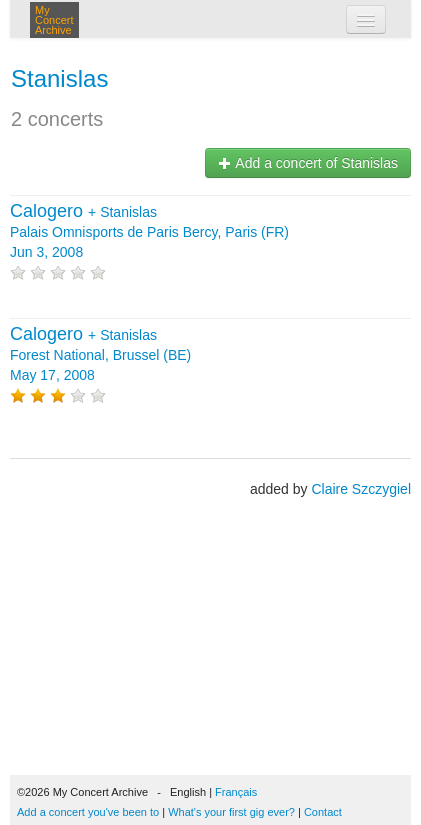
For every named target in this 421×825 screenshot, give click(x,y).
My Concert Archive (54, 20)
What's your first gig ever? (231, 812)
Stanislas (59, 78)
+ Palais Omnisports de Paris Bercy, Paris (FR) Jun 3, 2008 (149, 232)
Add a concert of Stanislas (308, 163)
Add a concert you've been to (88, 812)
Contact (323, 812)
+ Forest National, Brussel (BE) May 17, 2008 (100, 355)
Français (236, 792)
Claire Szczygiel (361, 489)
